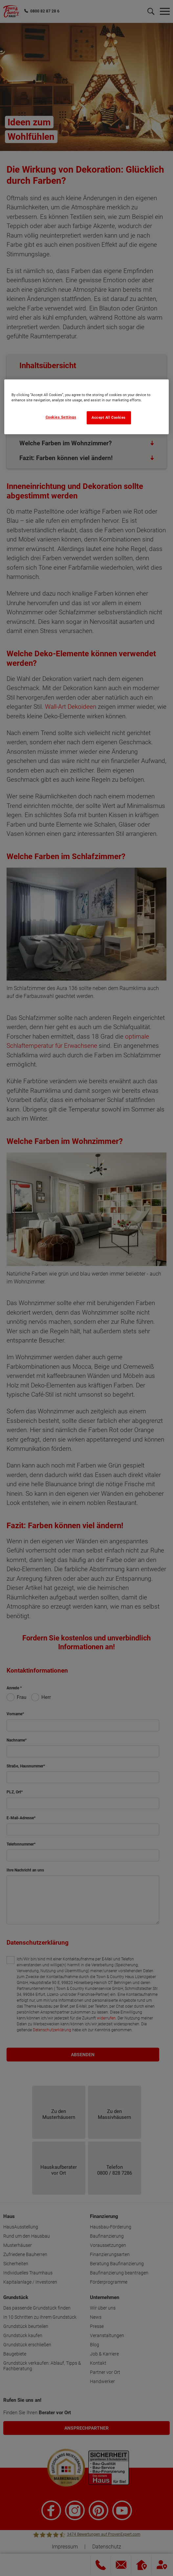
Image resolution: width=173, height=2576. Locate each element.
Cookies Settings (61, 417)
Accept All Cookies (109, 417)
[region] (86, 406)
